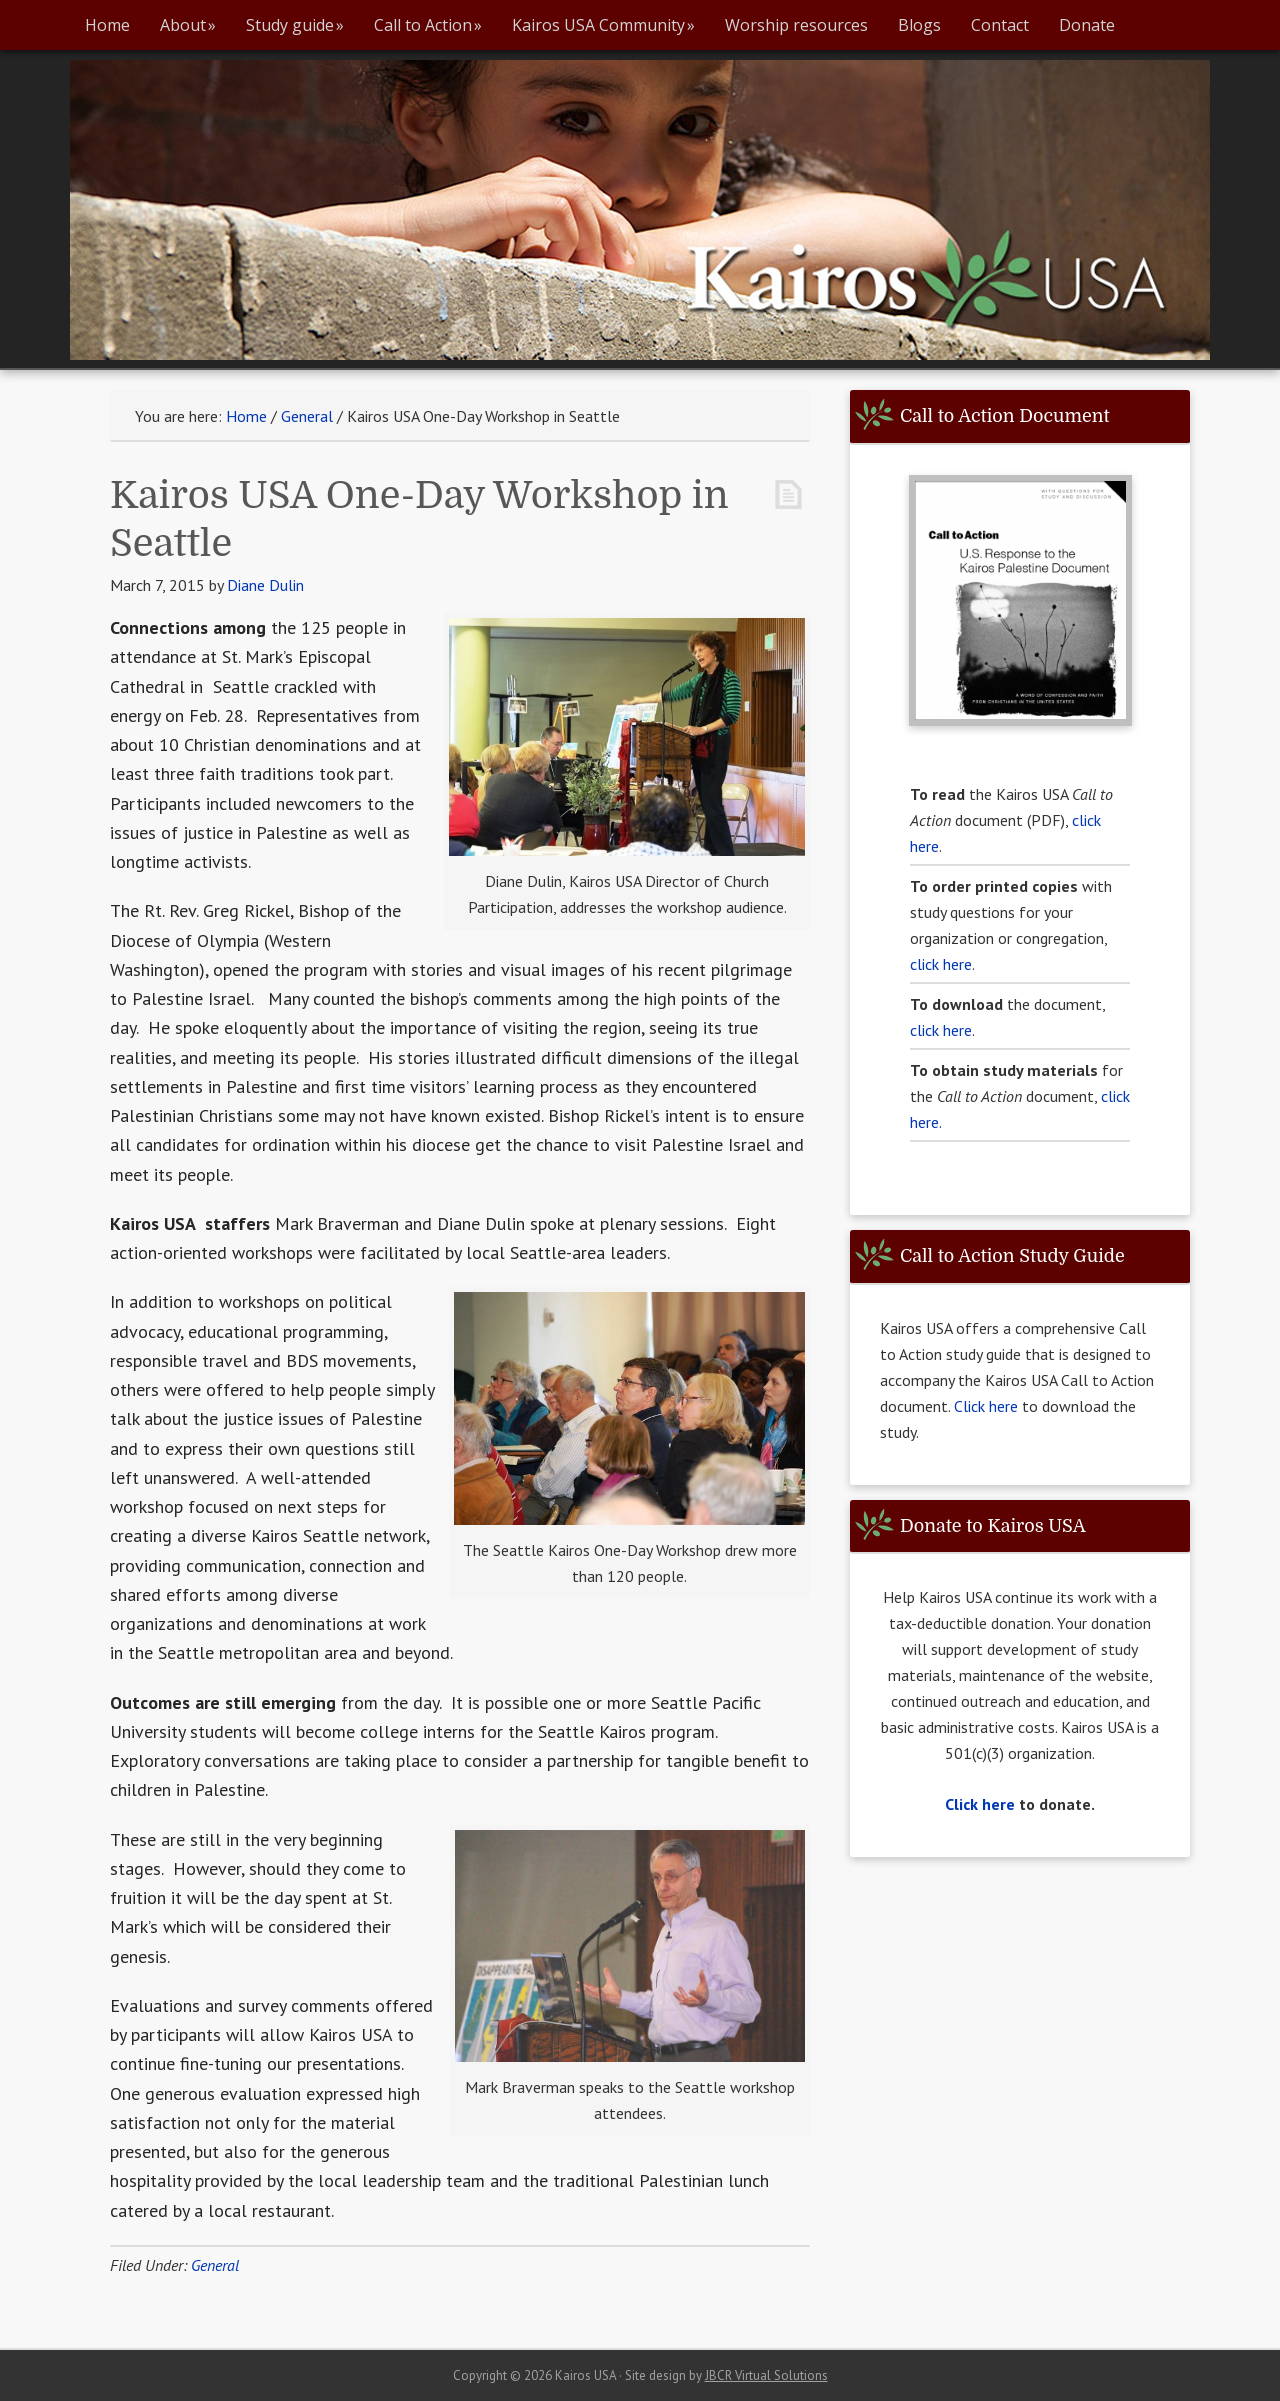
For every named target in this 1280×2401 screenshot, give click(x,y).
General (215, 2265)
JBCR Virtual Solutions (766, 2375)
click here (941, 964)
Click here (988, 1406)
